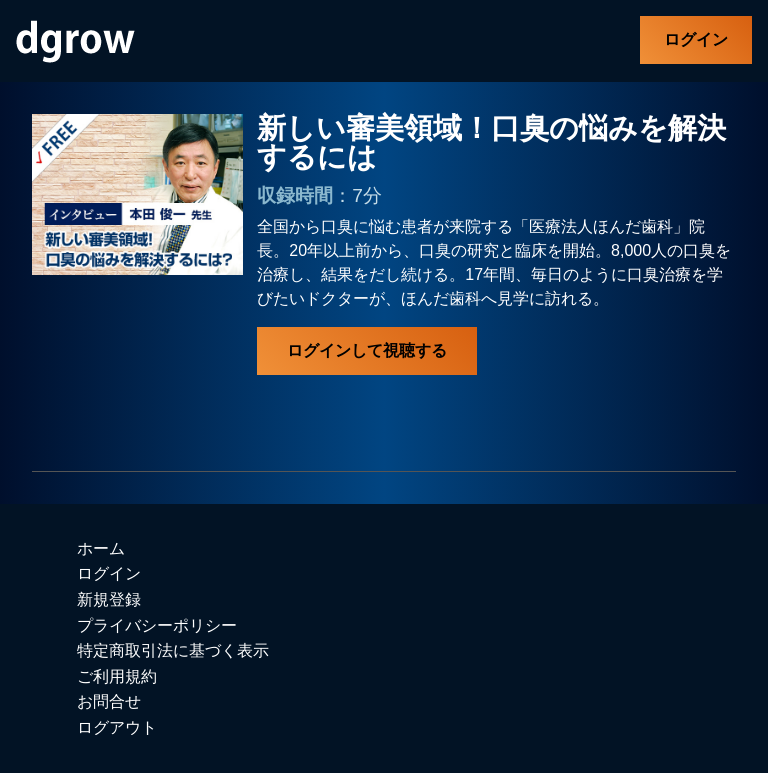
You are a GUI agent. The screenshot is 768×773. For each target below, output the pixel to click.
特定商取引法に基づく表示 (173, 650)
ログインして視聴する (367, 350)
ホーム (101, 548)
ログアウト (117, 727)
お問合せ (109, 701)
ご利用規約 (117, 676)
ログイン (696, 39)
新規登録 (109, 599)
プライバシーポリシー (157, 625)
